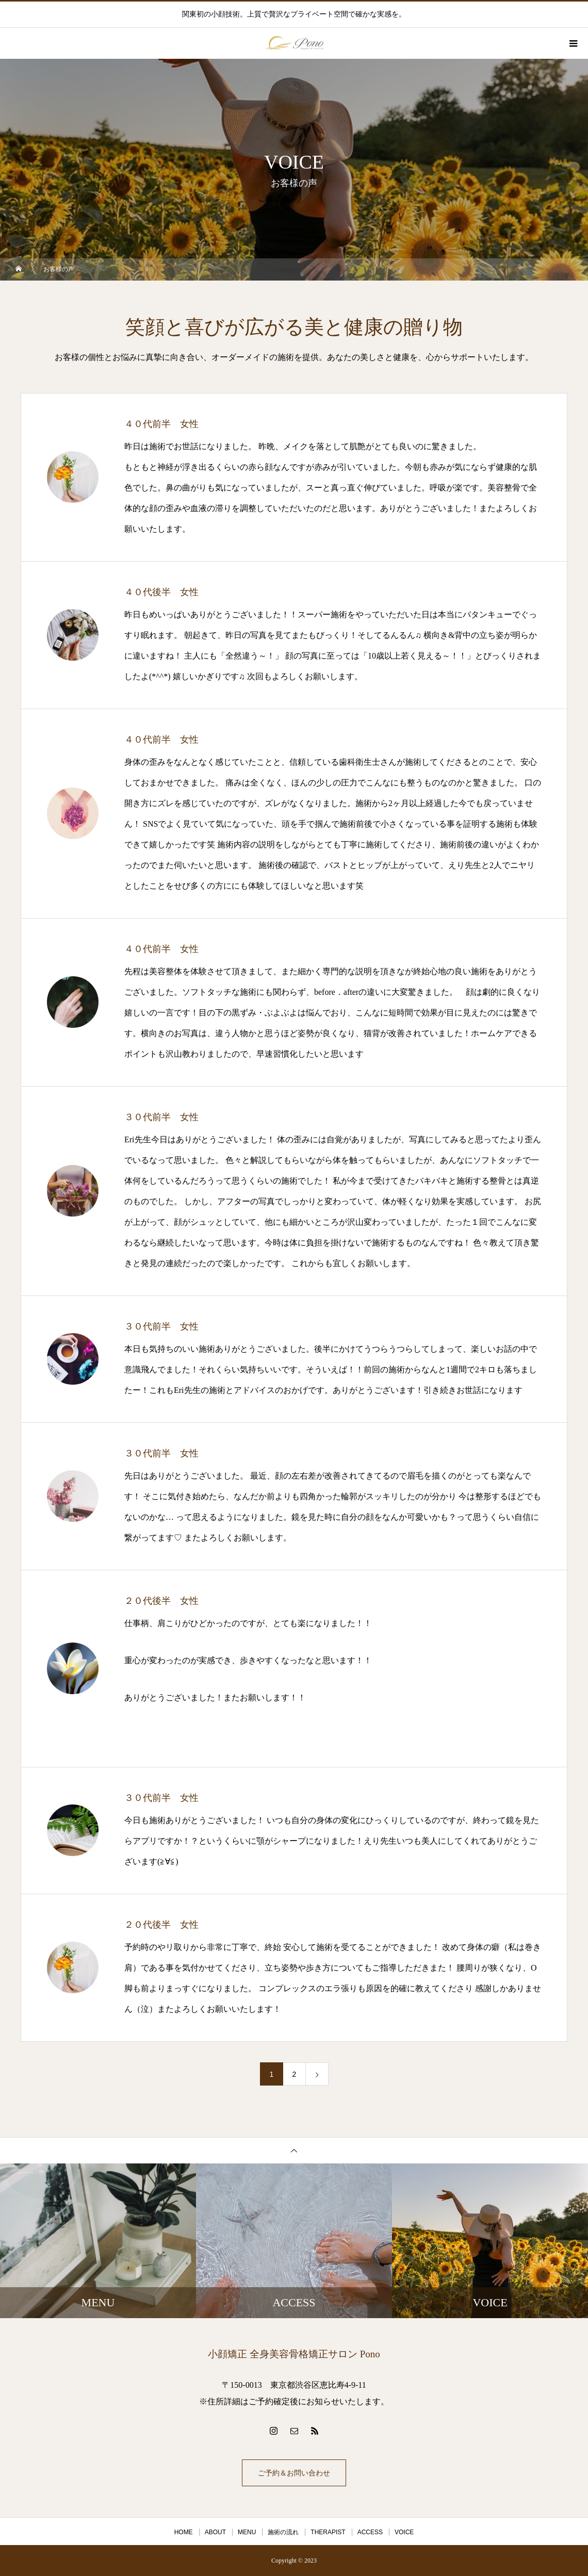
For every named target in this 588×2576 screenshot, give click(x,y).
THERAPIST (328, 2532)
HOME (183, 2532)
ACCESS (370, 2532)
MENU (247, 2532)
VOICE (404, 2532)
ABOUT (215, 2532)
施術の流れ (283, 2532)
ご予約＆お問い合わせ (294, 2473)
